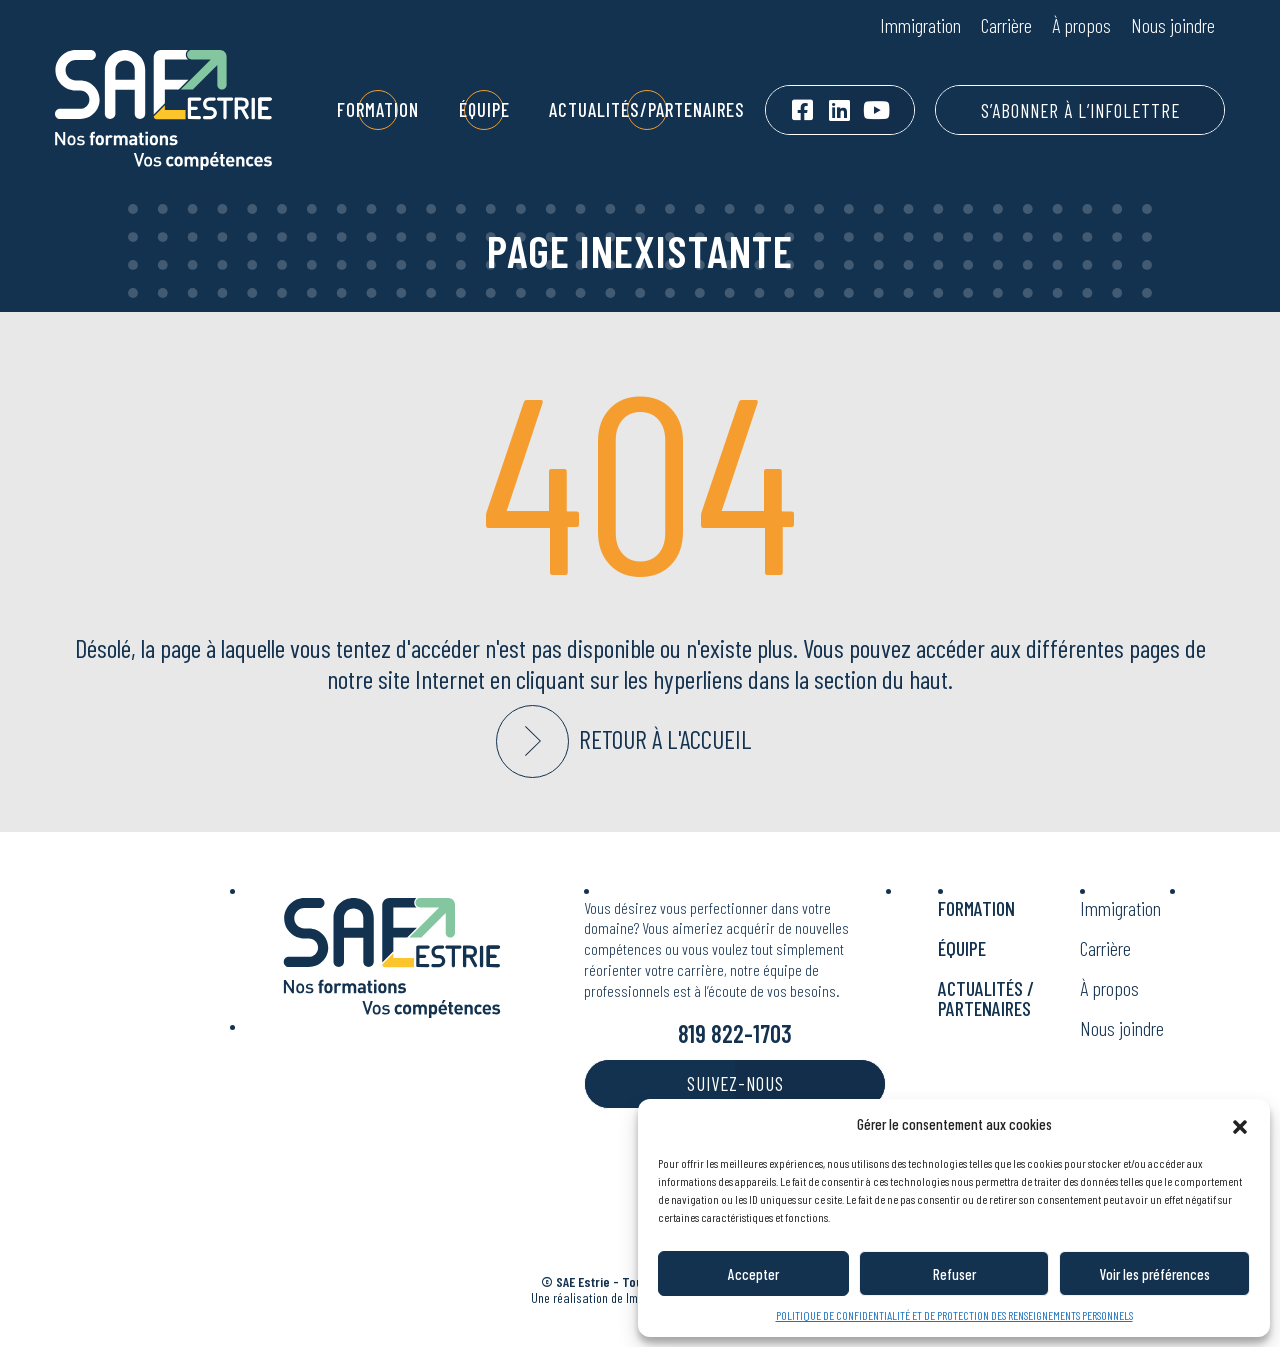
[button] (1240, 1124)
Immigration (920, 25)
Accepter (753, 1274)
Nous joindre (1173, 25)
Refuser (954, 1274)
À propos (1081, 25)
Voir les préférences (1155, 1274)
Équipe (484, 109)
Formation (378, 109)
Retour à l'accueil (665, 739)
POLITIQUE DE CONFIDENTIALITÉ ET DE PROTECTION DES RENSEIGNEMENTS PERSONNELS (954, 1315)
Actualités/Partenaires (647, 109)
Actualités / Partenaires (986, 998)
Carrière (1006, 25)
